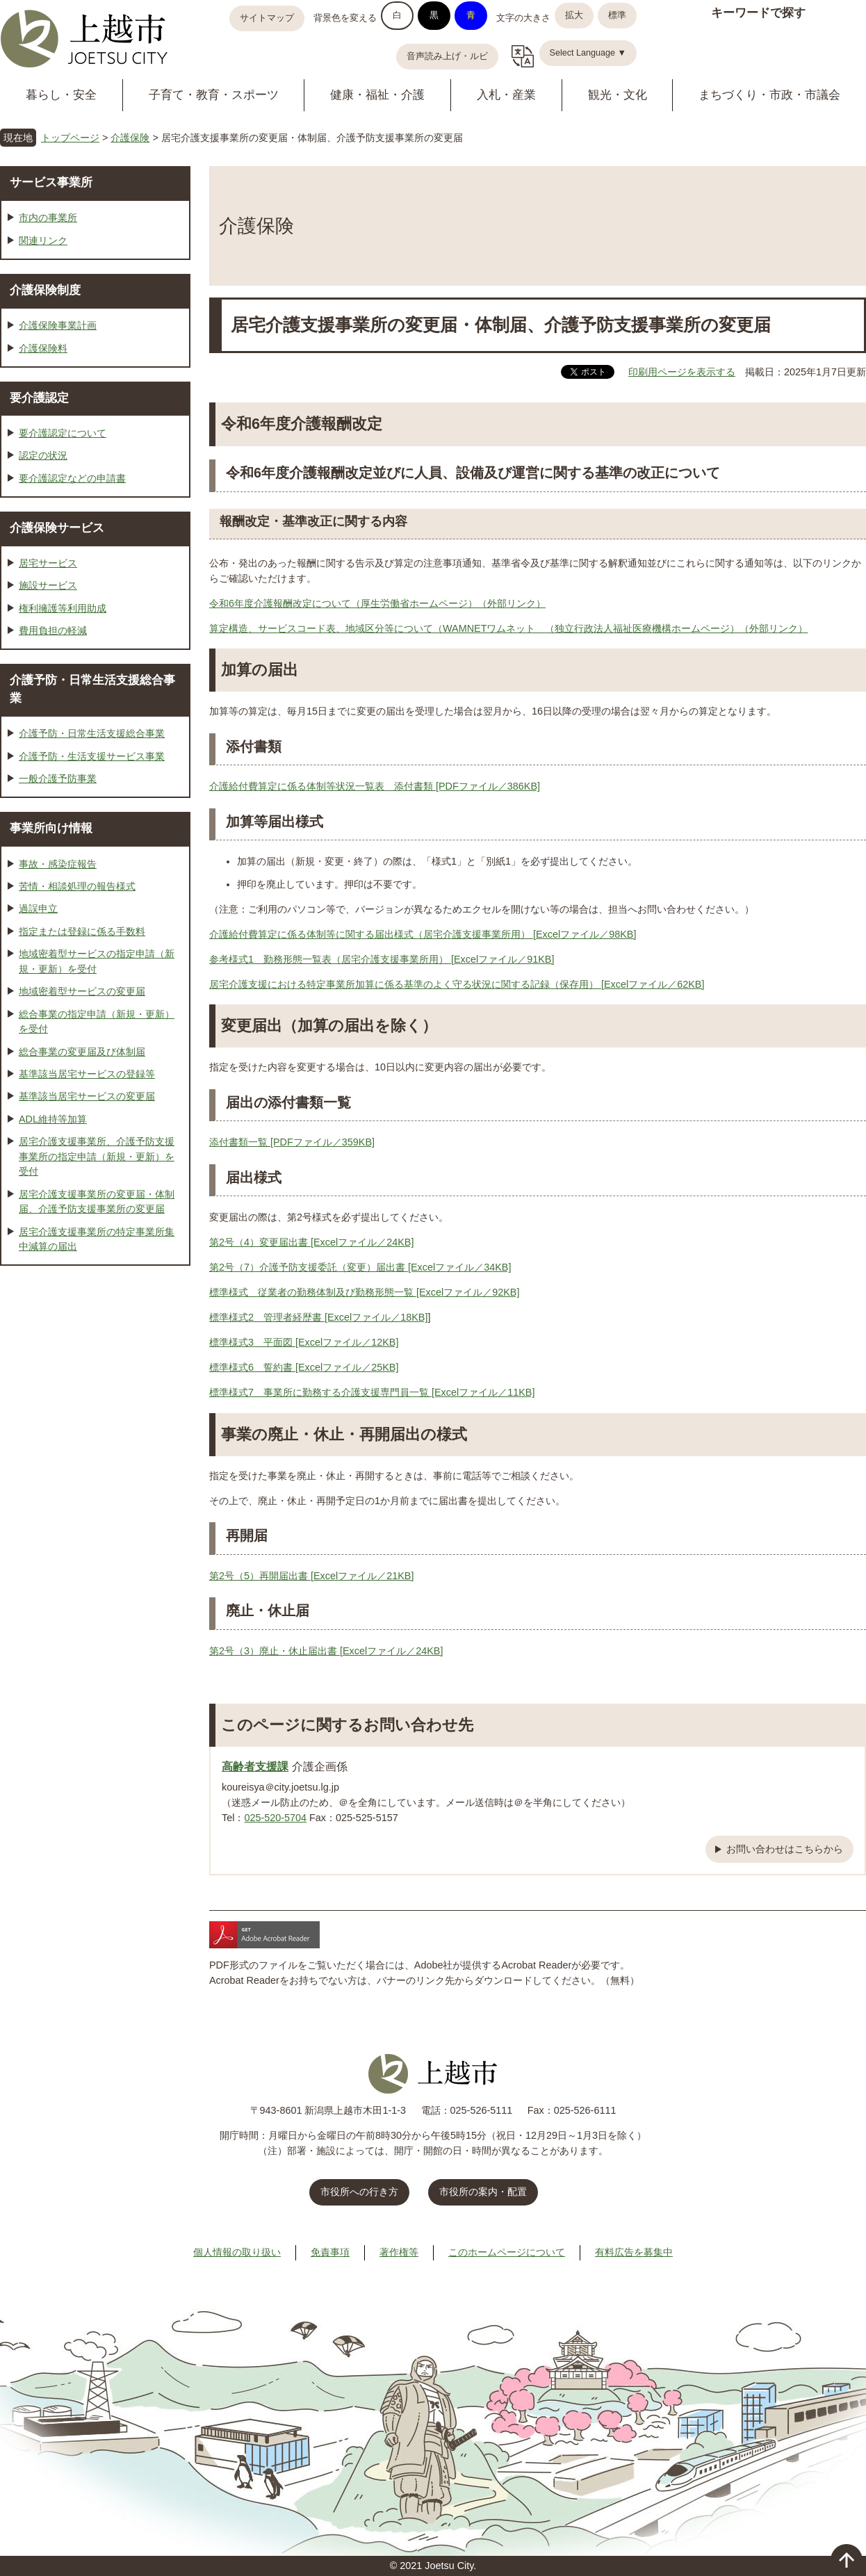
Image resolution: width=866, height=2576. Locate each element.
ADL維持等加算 (53, 1119)
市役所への (359, 2191)
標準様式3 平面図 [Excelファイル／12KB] (303, 1342)
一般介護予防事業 (58, 778)
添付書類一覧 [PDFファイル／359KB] (292, 1142)
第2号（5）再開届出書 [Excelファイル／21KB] (311, 1575)
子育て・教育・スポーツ (214, 94)
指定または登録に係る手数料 (82, 931)
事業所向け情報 (51, 828)
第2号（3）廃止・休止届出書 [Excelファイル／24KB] (326, 1650)
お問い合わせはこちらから (784, 1848)
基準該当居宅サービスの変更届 (87, 1096)
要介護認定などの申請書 (72, 478)
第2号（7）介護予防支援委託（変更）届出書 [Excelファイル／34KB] (360, 1267)
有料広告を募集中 (634, 2252)
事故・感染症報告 (58, 864)
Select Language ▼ (588, 53)
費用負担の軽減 (53, 630)
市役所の (483, 2191)
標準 (617, 15)
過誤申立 (38, 908)
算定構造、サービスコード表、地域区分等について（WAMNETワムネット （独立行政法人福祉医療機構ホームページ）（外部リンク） (508, 628)
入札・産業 (506, 94)
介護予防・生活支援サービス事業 (92, 756)
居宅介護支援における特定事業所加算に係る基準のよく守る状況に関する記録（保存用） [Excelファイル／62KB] (456, 984)
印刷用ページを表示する (681, 371)
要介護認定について (62, 433)
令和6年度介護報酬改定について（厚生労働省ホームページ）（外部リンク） (377, 603)
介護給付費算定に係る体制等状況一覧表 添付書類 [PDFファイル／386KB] (374, 786)
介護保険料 (43, 348)
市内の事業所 (48, 217)
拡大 (574, 15)
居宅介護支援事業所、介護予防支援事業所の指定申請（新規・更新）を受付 (96, 1156)
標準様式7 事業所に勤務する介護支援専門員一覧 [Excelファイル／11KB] (371, 1392)
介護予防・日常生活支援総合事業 (92, 733)
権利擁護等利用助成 (62, 608)
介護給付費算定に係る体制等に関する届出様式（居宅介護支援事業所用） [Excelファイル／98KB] (422, 934)
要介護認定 (39, 398)
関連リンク (43, 240)
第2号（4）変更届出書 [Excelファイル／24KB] (311, 1242)
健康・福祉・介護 (377, 94)
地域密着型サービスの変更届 (82, 991)
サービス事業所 (51, 182)
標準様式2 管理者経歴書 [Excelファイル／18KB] (318, 1317)
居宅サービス (48, 563)
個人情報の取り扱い (237, 2252)
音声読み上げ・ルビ (447, 56)
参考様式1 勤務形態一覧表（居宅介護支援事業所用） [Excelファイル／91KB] (381, 959)
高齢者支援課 (255, 1766)
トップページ (70, 137)
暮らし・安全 (61, 94)
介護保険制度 (45, 290)
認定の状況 (43, 455)
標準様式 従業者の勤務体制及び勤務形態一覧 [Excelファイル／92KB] (364, 1292)
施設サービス (48, 585)
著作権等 (398, 2252)
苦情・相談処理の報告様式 (77, 886)
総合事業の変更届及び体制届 (82, 1051)
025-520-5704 (275, 1817)
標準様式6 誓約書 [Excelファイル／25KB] (303, 1367)
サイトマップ (267, 18)
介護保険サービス (57, 528)
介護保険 (130, 137)
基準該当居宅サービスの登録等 (87, 1073)
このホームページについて (506, 2252)
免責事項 (330, 2252)
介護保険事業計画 (58, 325)
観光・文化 (617, 94)
